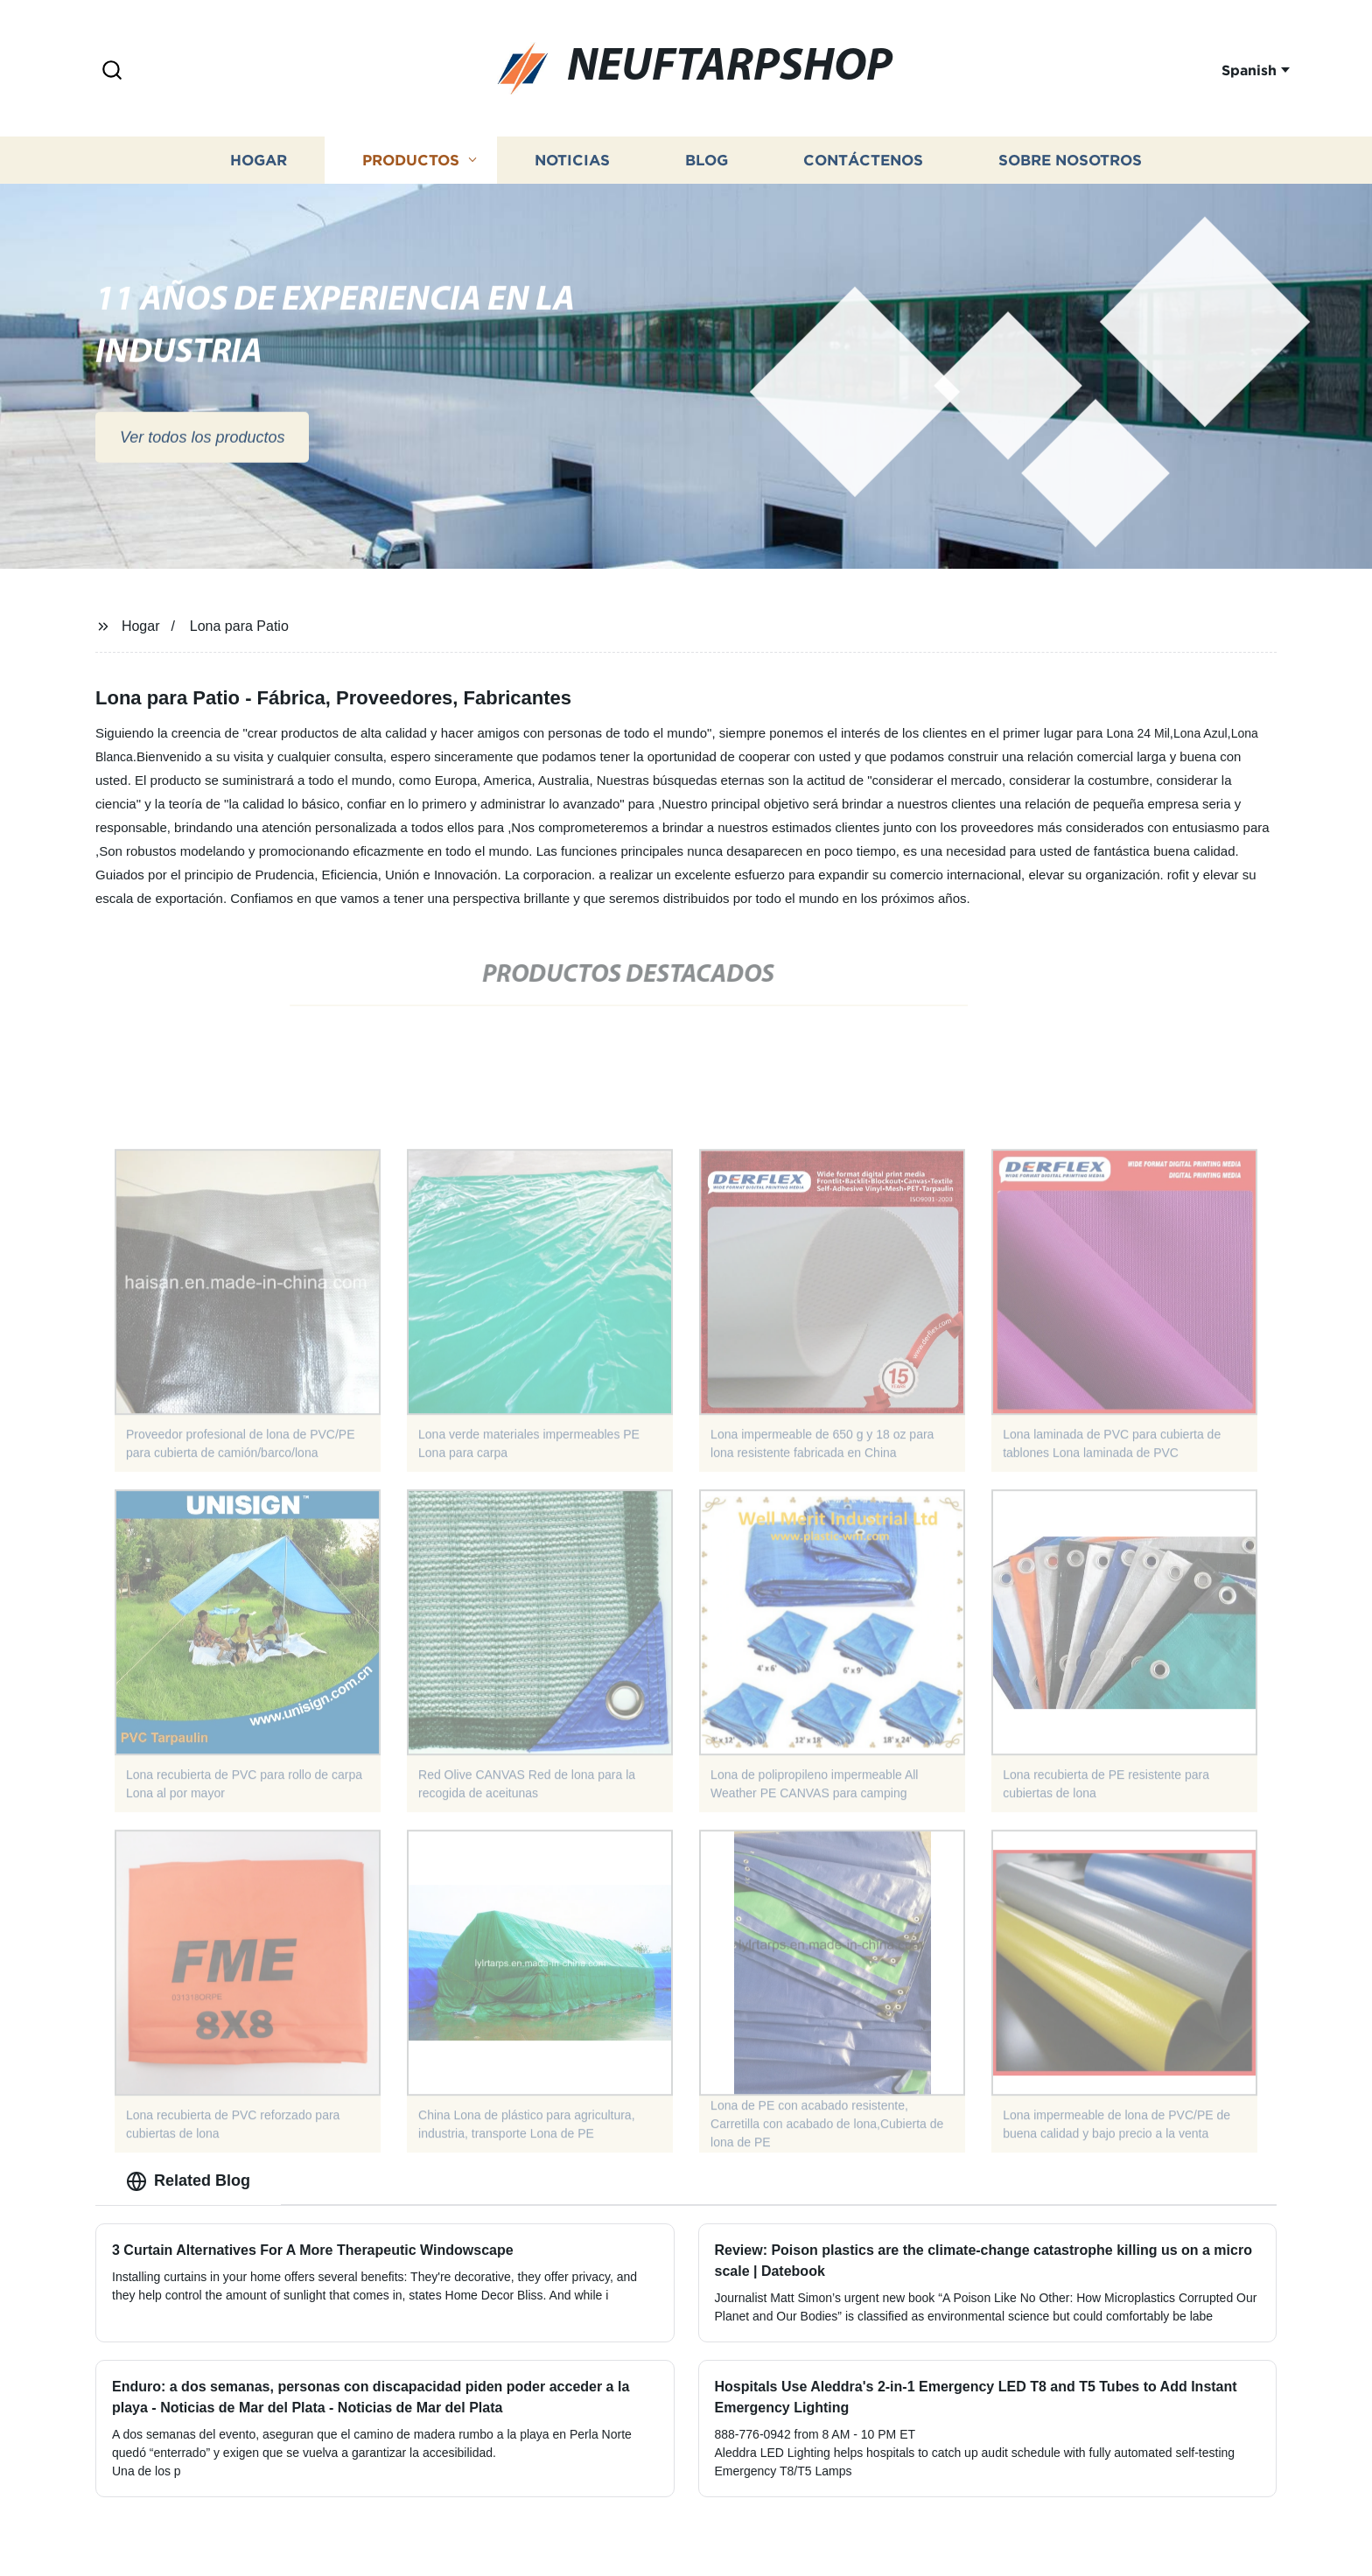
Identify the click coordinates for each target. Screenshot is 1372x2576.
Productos (410, 170)
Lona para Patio (239, 626)
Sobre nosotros (1070, 170)
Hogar (258, 170)
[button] (112, 71)
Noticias (572, 170)
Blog (706, 170)
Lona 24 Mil (1137, 733)
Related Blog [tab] (188, 2181)
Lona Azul (1200, 733)
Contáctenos (863, 170)
